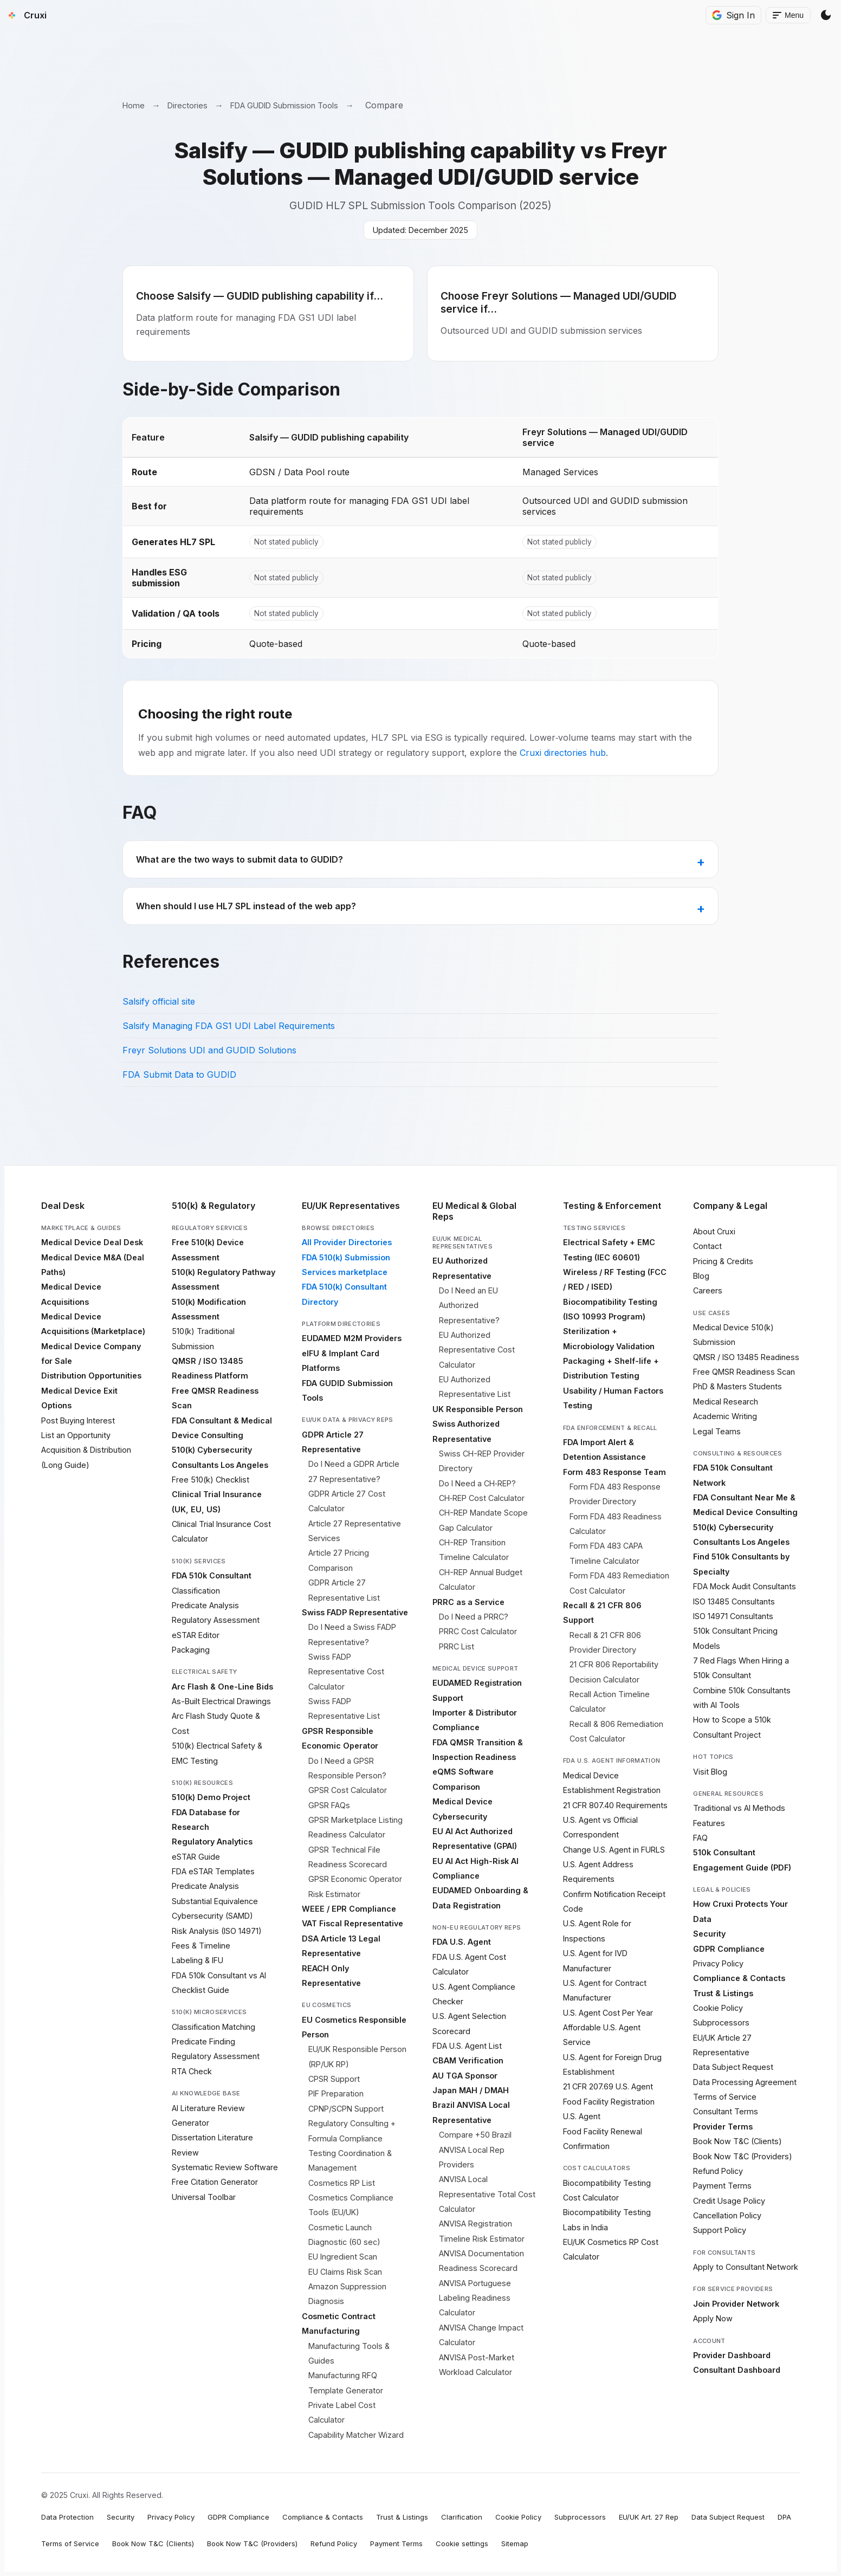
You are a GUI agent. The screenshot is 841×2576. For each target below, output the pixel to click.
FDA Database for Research (206, 1819)
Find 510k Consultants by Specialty (741, 1564)
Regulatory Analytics (212, 1841)
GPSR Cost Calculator (347, 1790)
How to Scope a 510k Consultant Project (732, 1727)
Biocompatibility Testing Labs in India (607, 2219)
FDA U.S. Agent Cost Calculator (469, 1964)
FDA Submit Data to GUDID (179, 1074)
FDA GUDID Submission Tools (284, 105)
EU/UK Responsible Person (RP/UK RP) (357, 2056)
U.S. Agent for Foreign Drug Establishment (612, 2064)
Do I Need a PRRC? (473, 1616)
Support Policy (719, 2230)
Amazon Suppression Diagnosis (347, 2294)
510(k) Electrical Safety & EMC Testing (217, 1753)
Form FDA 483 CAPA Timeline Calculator (606, 1553)
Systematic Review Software (225, 2167)
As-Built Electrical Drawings (221, 1701)
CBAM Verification (467, 2060)
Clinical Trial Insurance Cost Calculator (221, 1531)
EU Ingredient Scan (342, 2256)
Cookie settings (462, 2543)
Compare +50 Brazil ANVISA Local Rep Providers (475, 2149)
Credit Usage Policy (729, 2200)
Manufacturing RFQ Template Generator (345, 2382)
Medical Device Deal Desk (92, 1242)
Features (709, 1823)
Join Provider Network (736, 2303)
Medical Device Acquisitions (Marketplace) (93, 1324)
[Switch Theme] (826, 15)
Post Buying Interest (78, 1420)
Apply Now (713, 2318)
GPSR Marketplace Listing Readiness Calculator (355, 1827)
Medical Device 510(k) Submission (733, 1335)
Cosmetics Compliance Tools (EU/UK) (350, 2205)
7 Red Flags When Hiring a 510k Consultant (741, 1668)
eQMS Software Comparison (463, 1779)
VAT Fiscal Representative (352, 1923)
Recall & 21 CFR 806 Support (602, 1612)
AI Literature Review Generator (208, 2115)
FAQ (700, 1837)
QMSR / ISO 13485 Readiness (746, 1357)
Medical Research (725, 1401)
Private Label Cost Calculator (342, 2412)
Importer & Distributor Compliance (474, 1720)
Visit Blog (710, 1771)
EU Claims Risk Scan (345, 2271)
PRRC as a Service (468, 1602)
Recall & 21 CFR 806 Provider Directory (605, 1642)
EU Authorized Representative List (474, 1387)
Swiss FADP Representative (355, 1612)
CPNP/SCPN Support (346, 2108)
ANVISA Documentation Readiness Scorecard (481, 2261)
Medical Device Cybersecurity (462, 1809)
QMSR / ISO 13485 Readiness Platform (210, 1368)
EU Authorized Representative (461, 1268)
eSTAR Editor (195, 1635)
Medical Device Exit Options (79, 1398)
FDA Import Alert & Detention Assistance (604, 1449)
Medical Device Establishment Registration (612, 1783)
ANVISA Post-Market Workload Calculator (476, 2365)
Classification (196, 1590)
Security (709, 1933)
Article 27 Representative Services (354, 1531)
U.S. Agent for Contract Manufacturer (604, 1990)
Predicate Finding (203, 2041)
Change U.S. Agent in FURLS (614, 1849)
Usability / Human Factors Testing (613, 1398)
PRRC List (456, 1646)
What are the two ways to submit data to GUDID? (239, 859)
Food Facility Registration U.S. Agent (609, 2109)
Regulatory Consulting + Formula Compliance (352, 2131)
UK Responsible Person (477, 1409)
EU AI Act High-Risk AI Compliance (475, 1868)
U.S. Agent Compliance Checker (473, 1994)
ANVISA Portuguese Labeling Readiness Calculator (475, 2298)
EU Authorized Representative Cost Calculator (477, 1349)
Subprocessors (721, 2022)
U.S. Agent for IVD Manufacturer (595, 1960)
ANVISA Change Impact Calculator (481, 2335)
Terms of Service (724, 2096)
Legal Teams (717, 1431)
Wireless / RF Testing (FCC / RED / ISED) (615, 1279)
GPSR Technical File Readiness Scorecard (347, 1857)
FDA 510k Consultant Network (733, 1475)
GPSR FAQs (329, 1805)
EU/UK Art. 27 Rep (648, 2517)
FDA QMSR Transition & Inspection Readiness (477, 1750)
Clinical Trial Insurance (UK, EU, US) (217, 1501)
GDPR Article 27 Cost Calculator (346, 1501)
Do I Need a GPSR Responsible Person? (347, 1768)
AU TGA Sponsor (464, 2075)
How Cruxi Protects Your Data (740, 1911)
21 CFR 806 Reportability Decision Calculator (614, 1672)
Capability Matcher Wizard (356, 2434)
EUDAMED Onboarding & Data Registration (480, 1898)
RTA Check (192, 2071)
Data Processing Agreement (745, 2082)
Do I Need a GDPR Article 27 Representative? (353, 1471)
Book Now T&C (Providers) (742, 2156)
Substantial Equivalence (215, 1901)
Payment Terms (722, 2185)
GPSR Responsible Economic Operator (340, 1738)
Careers (707, 1290)
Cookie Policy (718, 2007)
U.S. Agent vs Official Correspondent (600, 1827)
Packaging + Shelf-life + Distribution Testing (611, 1368)
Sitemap (514, 2543)
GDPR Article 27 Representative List (344, 1590)
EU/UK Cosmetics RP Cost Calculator (610, 2249)
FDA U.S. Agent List (467, 2045)
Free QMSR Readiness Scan (215, 1398)
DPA (784, 2517)
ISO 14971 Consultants (733, 1616)
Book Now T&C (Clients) (737, 2141)
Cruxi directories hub (563, 752)
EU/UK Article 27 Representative (722, 2045)
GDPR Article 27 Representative (333, 1442)
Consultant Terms (725, 2111)
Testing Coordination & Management (350, 2160)
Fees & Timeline (201, 1945)
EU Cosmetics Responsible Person (354, 2027)
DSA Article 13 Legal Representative (341, 1946)
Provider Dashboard (732, 2355)
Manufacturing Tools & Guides (349, 2353)
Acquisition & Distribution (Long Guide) (86, 1457)
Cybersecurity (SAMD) (212, 1915)
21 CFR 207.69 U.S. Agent (608, 2086)
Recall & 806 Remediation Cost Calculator (616, 1731)
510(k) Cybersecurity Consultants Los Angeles (220, 1457)
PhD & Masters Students (737, 1386)
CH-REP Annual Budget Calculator (480, 1579)
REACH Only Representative (331, 1976)
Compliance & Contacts (739, 1978)
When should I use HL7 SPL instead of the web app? (246, 906)
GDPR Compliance (729, 1948)
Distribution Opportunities (91, 1375)
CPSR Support (334, 2078)
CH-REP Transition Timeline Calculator (474, 1550)
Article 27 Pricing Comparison (338, 1560)
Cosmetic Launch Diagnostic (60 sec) (344, 2235)
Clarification (461, 2517)
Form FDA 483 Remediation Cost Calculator (619, 1583)
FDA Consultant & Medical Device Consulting (222, 1428)
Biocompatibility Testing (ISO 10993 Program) (610, 1309)
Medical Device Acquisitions (71, 1294)
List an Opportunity (76, 1435)
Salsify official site (158, 1001)
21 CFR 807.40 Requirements (615, 1805)
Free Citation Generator (215, 2181)
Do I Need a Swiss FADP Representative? (352, 1634)
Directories (187, 105)
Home (133, 105)
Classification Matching (213, 2026)
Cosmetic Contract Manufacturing (339, 2323)
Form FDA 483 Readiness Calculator (616, 1524)
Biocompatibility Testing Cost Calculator (607, 2190)
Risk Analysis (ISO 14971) (217, 1931)
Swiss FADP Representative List (344, 1708)
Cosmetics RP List (341, 2182)
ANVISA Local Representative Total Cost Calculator (487, 2193)
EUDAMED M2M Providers (352, 1338)
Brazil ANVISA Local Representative (471, 2112)
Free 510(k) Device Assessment (208, 1249)
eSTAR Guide (196, 1856)
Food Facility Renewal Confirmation (602, 2139)
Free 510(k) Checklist (210, 1479)
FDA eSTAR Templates (213, 1871)
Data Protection (67, 2517)
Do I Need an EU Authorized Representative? (469, 1305)
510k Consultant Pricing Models (735, 1638)
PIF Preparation (336, 2093)
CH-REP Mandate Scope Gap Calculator (483, 1520)
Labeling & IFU (197, 1960)
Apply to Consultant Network (745, 2266)
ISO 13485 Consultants (734, 1601)
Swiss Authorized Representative (466, 1431)
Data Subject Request (733, 2067)
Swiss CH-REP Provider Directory (482, 1461)
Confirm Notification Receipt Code (614, 1901)
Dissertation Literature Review (212, 2145)
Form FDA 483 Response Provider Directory (615, 1494)
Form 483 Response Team (614, 1472)
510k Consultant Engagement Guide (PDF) (742, 1860)
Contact (707, 1246)
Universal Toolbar (204, 2197)
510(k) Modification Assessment (209, 1309)
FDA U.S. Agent (461, 1941)
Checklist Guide (200, 1990)
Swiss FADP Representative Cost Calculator (346, 1671)
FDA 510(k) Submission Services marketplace (346, 1265)
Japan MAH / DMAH (470, 2090)
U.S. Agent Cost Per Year (608, 2012)
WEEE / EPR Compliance (349, 1908)
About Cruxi (714, 1231)
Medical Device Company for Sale (91, 1353)
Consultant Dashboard (736, 2369)
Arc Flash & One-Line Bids (222, 1686)
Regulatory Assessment (216, 1619)
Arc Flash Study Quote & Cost (216, 1723)
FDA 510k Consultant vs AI (219, 1975)
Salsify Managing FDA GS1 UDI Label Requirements (228, 1025)
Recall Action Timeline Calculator (610, 1701)
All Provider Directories (347, 1242)
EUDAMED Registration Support (477, 1690)
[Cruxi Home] (25, 15)
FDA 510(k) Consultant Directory (344, 1294)
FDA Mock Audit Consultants (744, 1586)
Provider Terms (723, 2126)
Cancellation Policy (727, 2215)
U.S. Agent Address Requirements (598, 1872)
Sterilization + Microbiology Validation (609, 1338)
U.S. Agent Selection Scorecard (469, 2023)
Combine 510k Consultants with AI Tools (742, 1698)
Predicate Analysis (205, 1605)
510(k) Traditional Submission (203, 1338)
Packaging (191, 1649)
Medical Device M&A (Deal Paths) (92, 1265)
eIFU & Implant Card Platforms (340, 1361)
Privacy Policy (718, 1963)
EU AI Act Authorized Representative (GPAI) (474, 1838)
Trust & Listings (723, 1993)
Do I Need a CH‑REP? (477, 1483)
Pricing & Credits (723, 1261)
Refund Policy (718, 2171)
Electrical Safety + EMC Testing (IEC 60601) (609, 1249)
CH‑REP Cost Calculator (482, 1498)
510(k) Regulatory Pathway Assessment (223, 1279)
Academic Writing (725, 1416)
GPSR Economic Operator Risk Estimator (355, 1886)
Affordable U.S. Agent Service (602, 2035)
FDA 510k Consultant (211, 1575)
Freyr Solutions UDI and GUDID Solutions (209, 1050)
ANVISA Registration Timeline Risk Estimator (482, 2231)
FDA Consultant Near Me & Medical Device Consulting (745, 1505)
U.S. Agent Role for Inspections (597, 1931)
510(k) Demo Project (211, 1797)
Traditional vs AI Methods (739, 1808)
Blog (701, 1275)
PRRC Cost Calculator (478, 1631)
